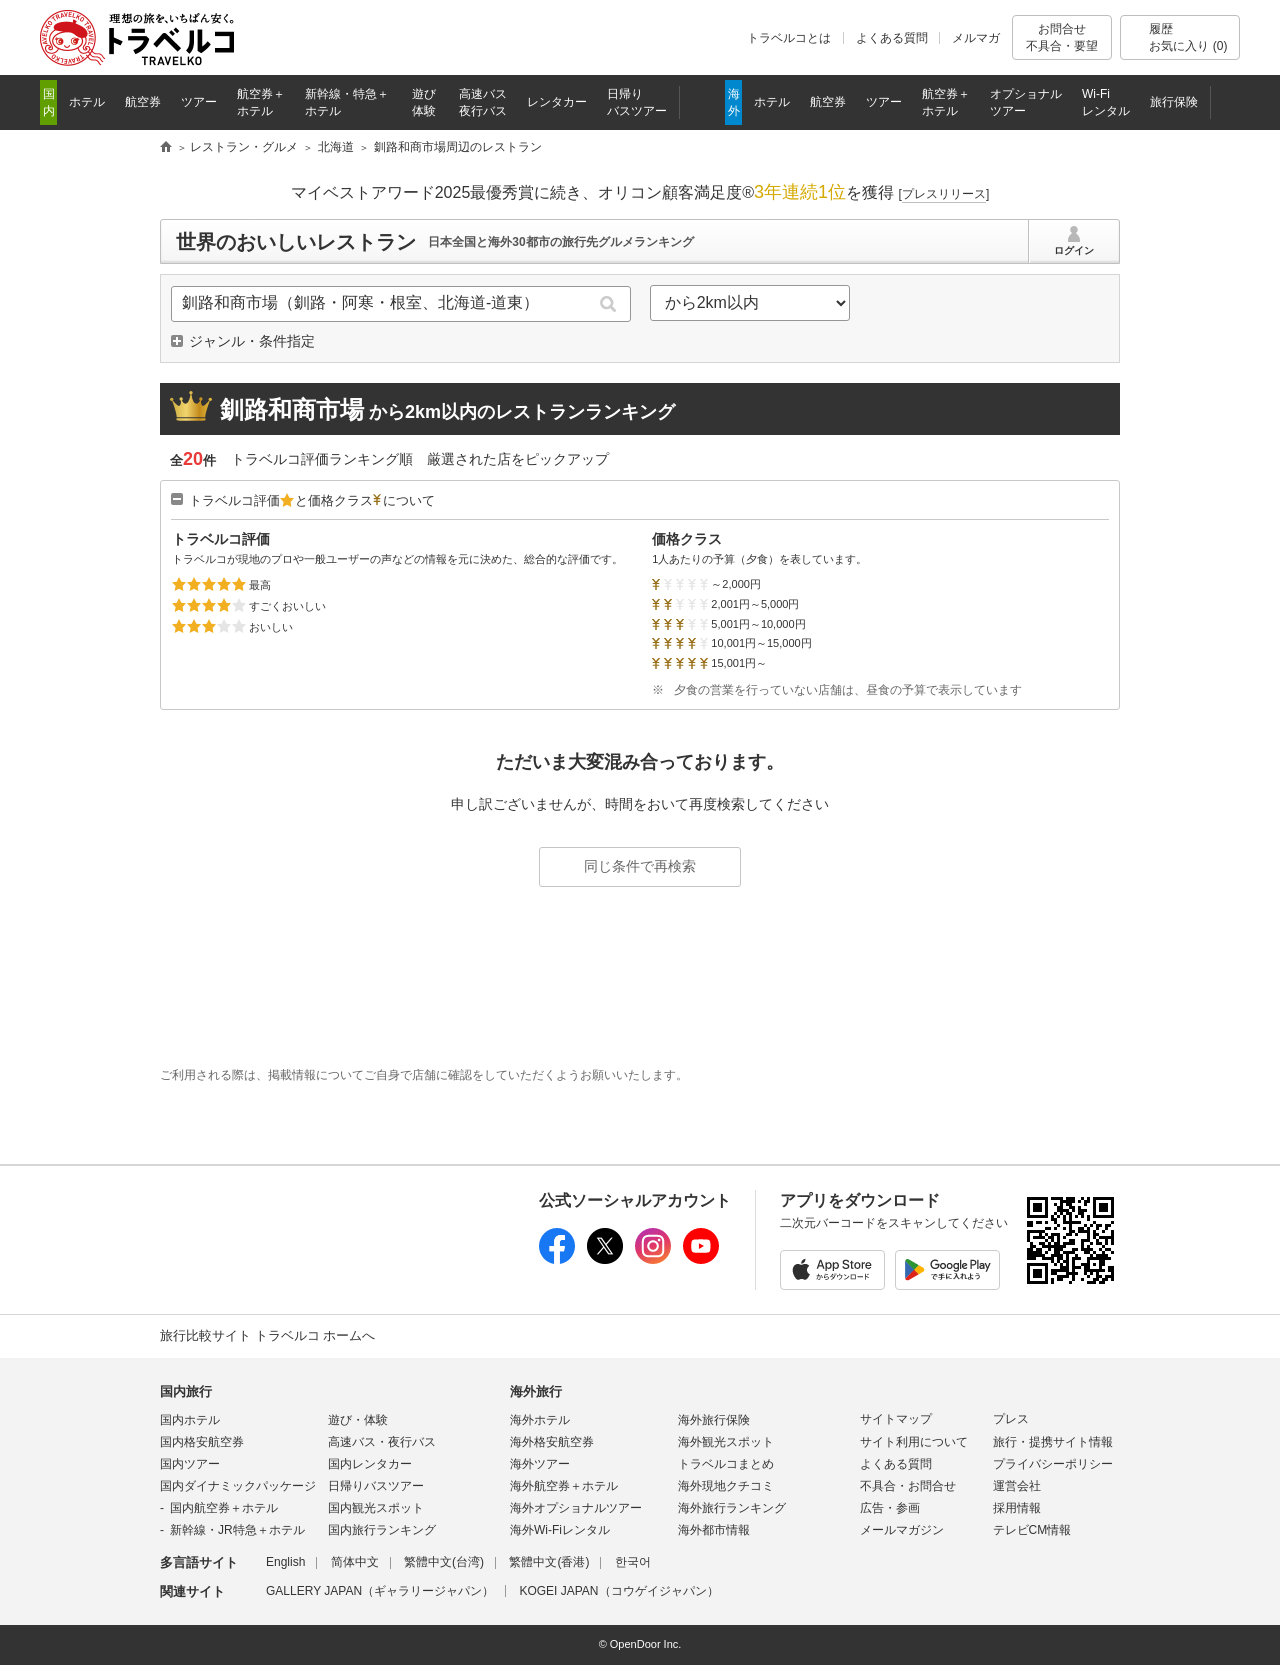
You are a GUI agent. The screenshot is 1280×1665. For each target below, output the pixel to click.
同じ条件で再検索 (640, 866)
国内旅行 (186, 1391)
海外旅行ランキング (732, 1508)
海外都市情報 (714, 1530)
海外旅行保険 (714, 1420)
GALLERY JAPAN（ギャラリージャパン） (380, 1591)
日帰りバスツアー (376, 1486)
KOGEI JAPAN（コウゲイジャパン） (618, 1591)
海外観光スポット (726, 1442)
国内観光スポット (376, 1508)
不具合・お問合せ (908, 1486)
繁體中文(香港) (549, 1562)
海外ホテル (540, 1420)
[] (944, 194)
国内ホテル (190, 1420)
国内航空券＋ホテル (224, 1508)
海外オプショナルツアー (576, 1508)
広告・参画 (890, 1508)
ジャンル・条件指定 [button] (252, 341)
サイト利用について (914, 1442)
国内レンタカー (370, 1464)
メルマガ (976, 38)
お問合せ (1062, 37)
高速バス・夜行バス (382, 1442)
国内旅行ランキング (382, 1530)
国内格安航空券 (202, 1442)
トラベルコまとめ (726, 1464)
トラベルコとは (789, 38)
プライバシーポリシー (1053, 1464)
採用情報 (1017, 1508)
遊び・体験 (358, 1420)
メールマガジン (902, 1530)
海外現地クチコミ (726, 1486)
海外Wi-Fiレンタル (560, 1530)
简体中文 (355, 1562)
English (285, 1562)
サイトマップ (896, 1419)
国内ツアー (190, 1464)
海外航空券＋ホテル (564, 1486)
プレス (1011, 1419)
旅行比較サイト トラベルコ (166, 148)
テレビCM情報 (1032, 1530)
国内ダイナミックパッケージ (238, 1486)
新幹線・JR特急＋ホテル (237, 1530)
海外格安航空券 (552, 1442)
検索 (608, 304)
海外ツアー (540, 1464)
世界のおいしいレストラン (296, 242)
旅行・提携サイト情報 (1053, 1442)
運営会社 (1017, 1486)
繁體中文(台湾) (444, 1562)
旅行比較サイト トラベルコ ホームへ (267, 1335)
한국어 (633, 1562)
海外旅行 (536, 1391)
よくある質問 (892, 38)
